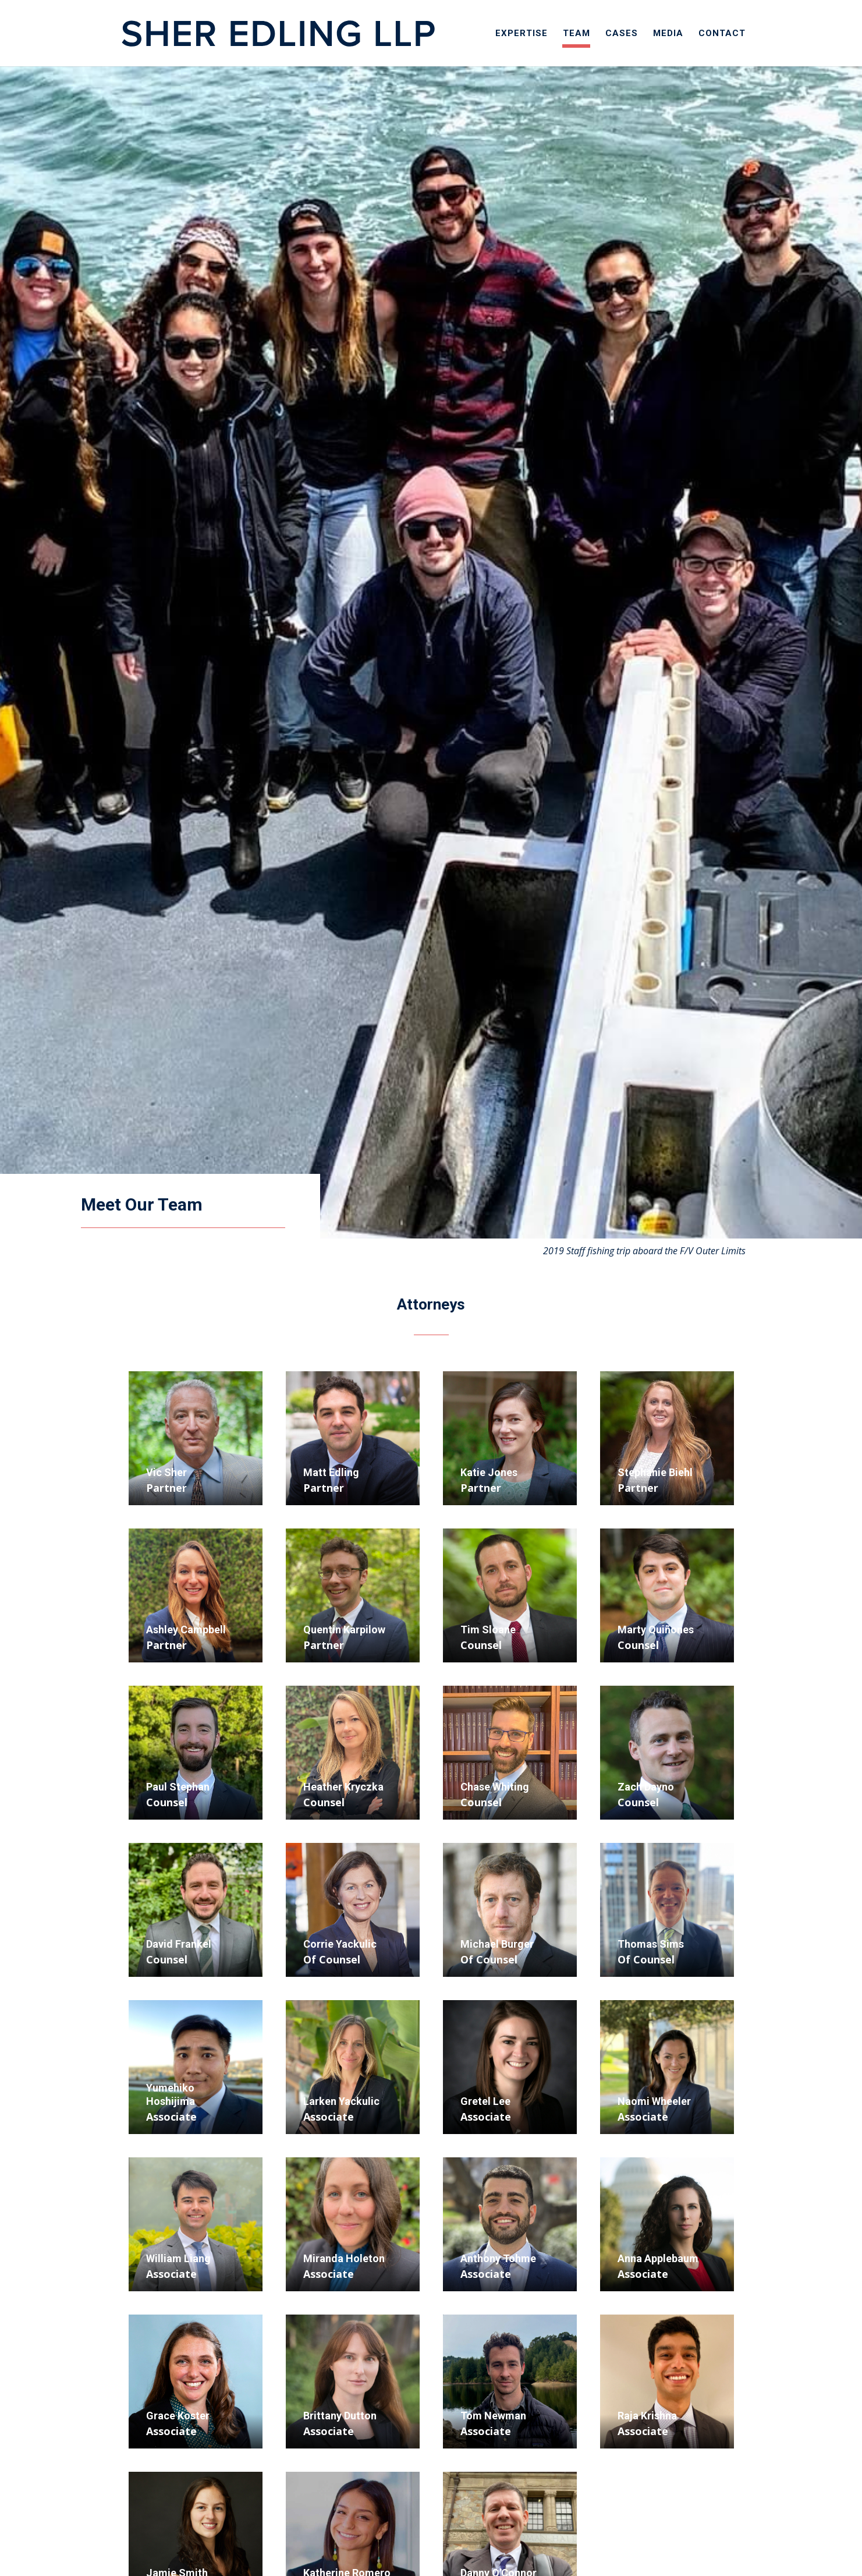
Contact (722, 33)
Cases (621, 33)
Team (576, 33)
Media (668, 33)
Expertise (521, 33)
